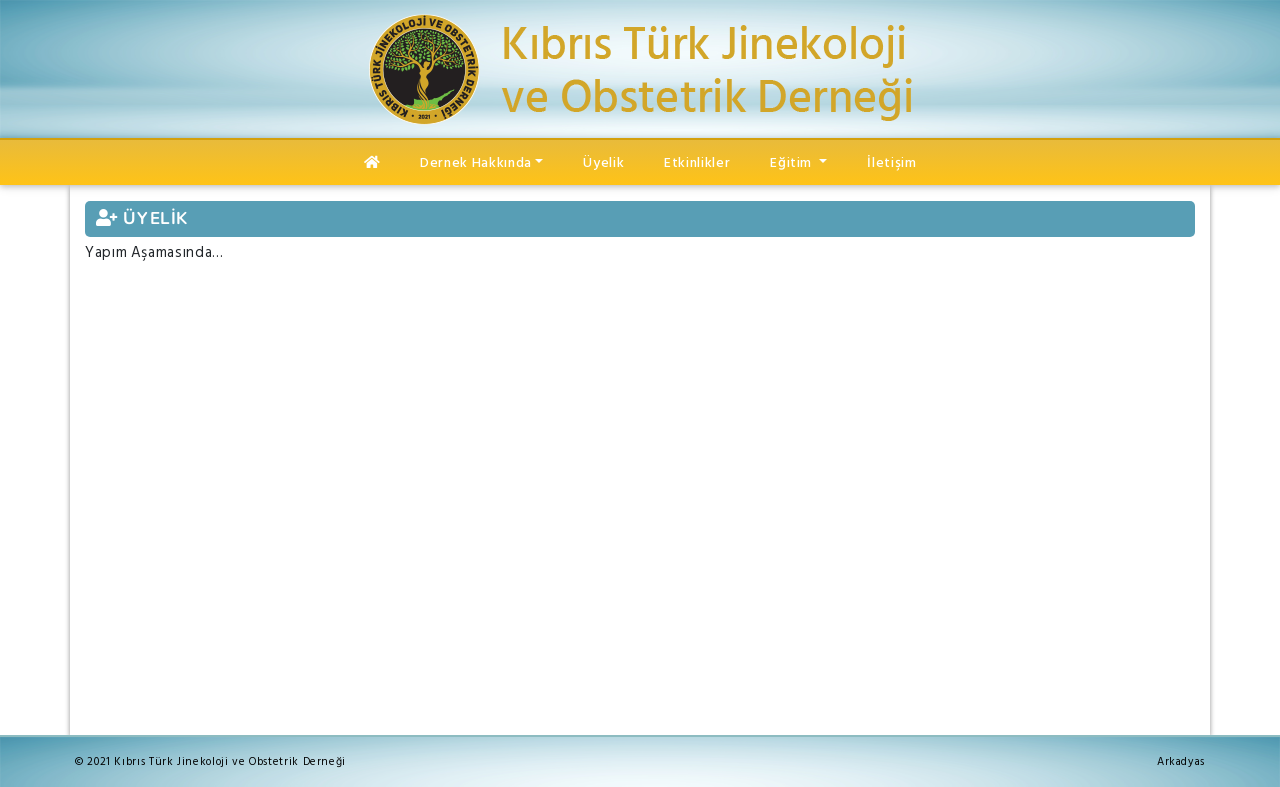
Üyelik (603, 162)
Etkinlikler (697, 162)
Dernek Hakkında (476, 162)
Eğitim (792, 162)
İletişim (891, 162)
